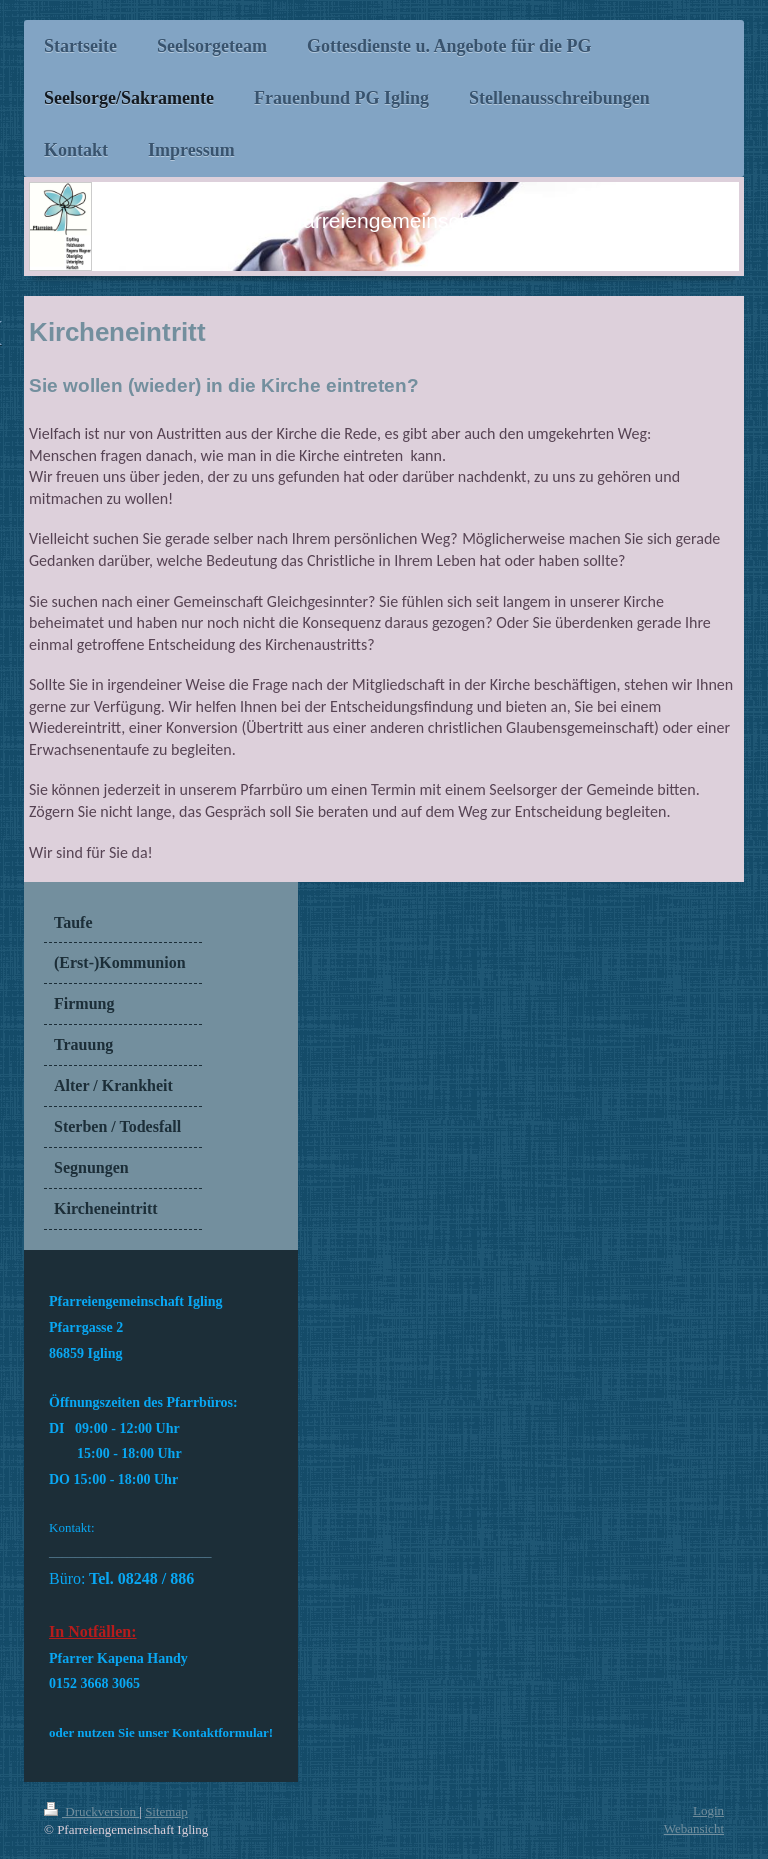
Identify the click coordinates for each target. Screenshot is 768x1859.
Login (708, 1810)
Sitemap (166, 1811)
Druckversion (91, 1811)
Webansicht (694, 1828)
